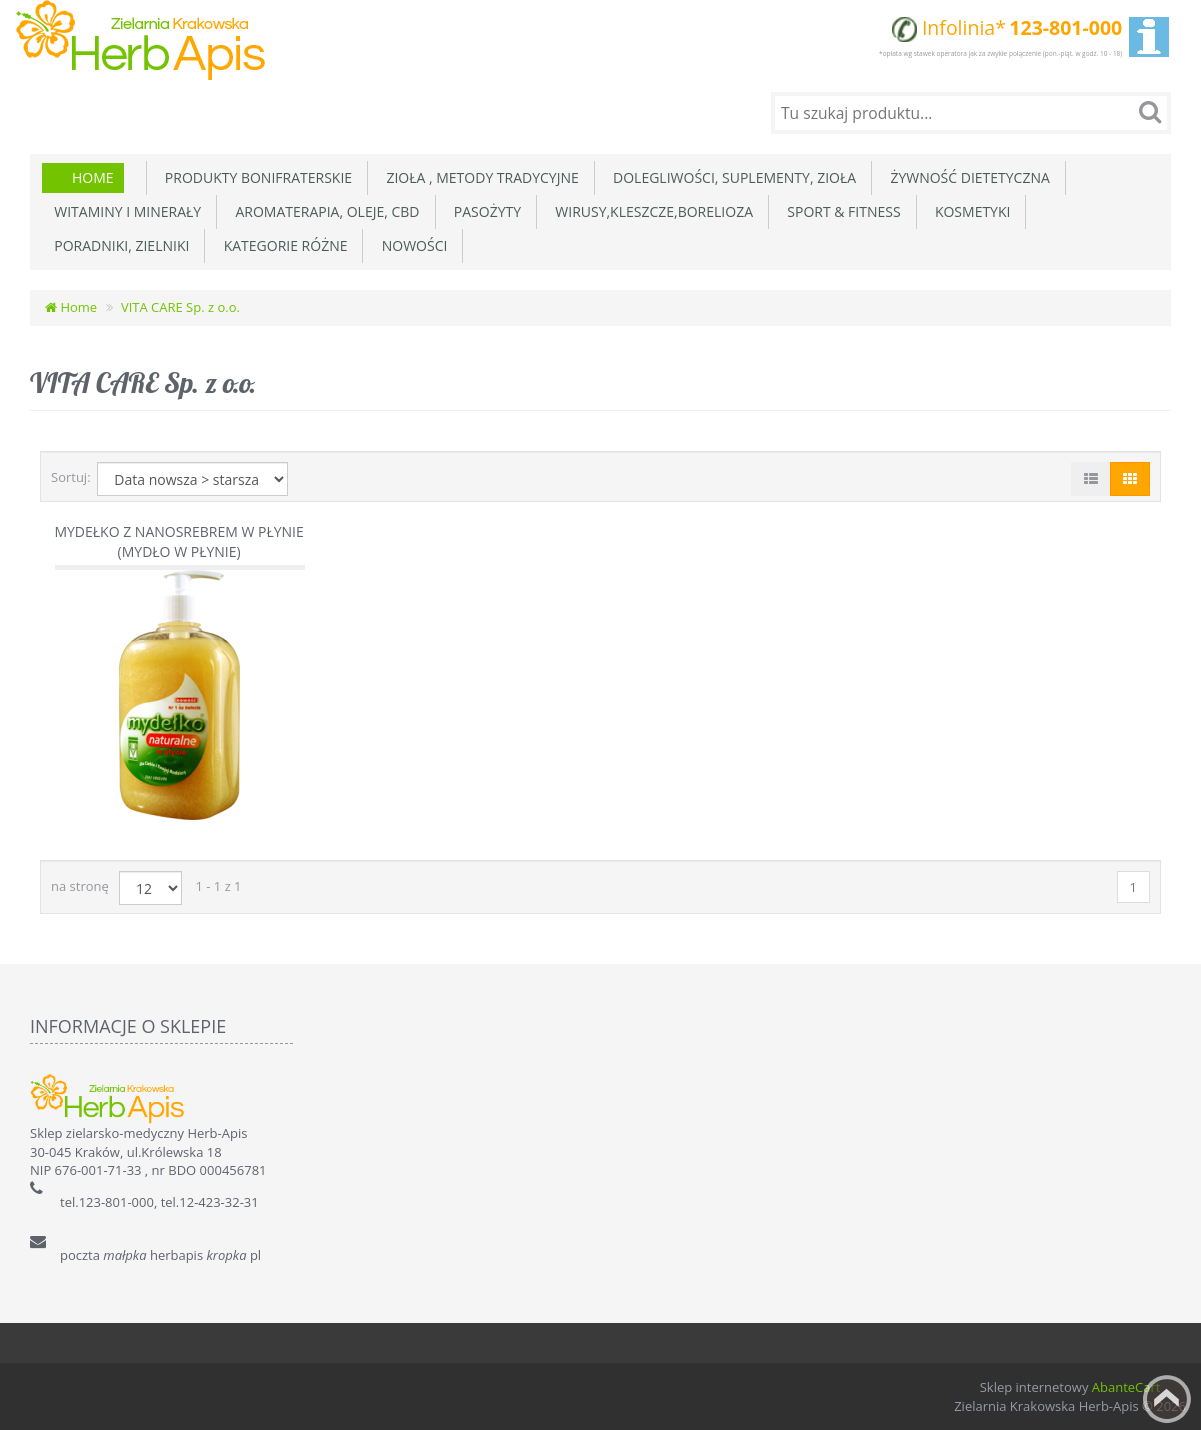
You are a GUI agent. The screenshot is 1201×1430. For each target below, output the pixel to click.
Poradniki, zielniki (118, 245)
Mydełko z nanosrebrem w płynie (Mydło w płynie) (178, 541)
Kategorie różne (281, 245)
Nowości (410, 245)
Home (93, 177)
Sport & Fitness (840, 211)
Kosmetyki (969, 211)
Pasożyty (484, 211)
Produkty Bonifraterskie (255, 177)
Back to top (1167, 1399)
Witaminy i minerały (124, 211)
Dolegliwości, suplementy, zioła (731, 177)
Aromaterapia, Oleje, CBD (323, 211)
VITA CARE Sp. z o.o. (180, 307)
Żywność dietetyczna (966, 177)
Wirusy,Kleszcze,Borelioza (650, 211)
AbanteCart (1126, 1387)
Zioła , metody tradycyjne (479, 177)
